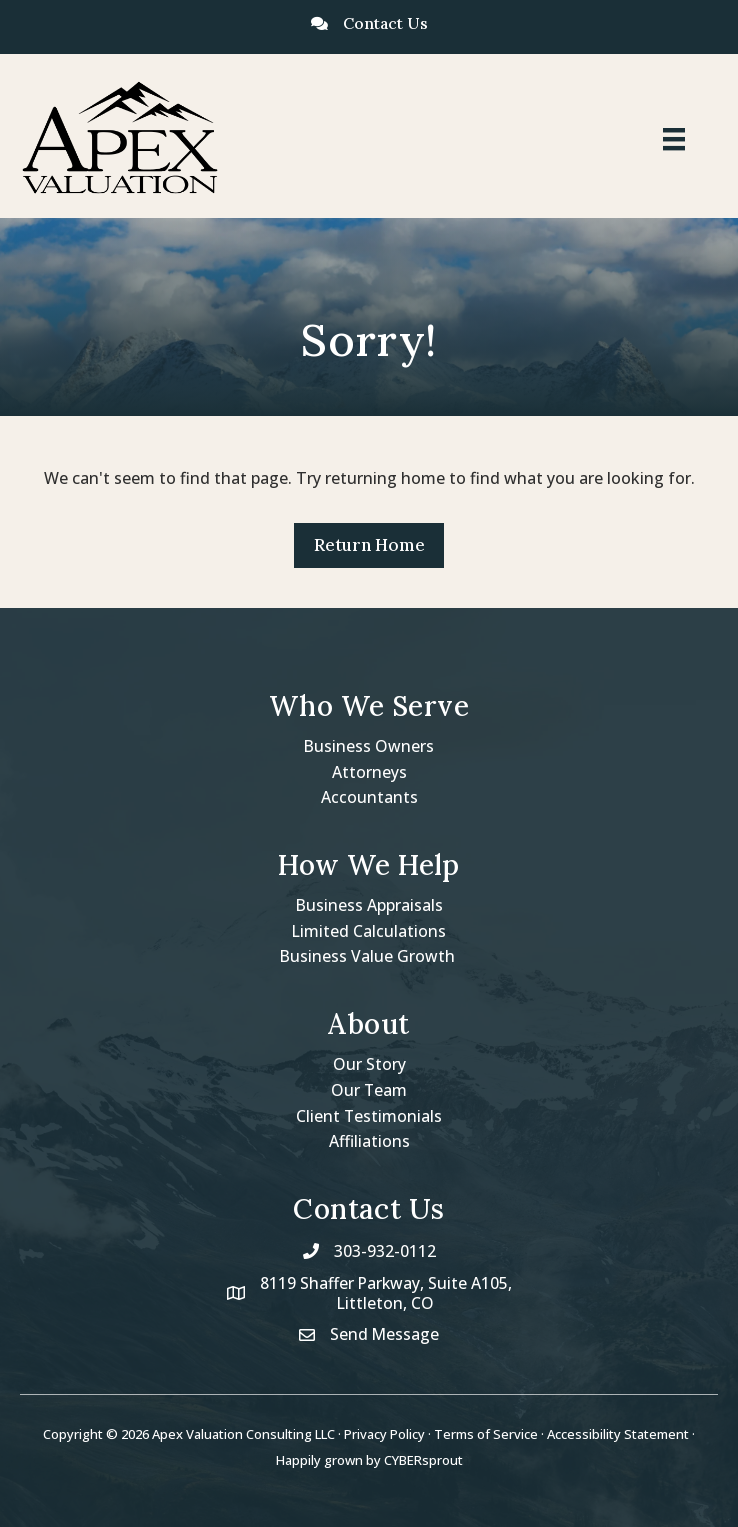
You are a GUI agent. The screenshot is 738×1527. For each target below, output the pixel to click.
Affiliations (369, 1141)
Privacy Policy (384, 1435)
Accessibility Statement (618, 1435)
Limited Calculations (369, 931)
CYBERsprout (423, 1461)
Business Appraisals (369, 905)
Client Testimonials (369, 1116)
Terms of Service (486, 1435)
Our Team (369, 1090)
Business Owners (369, 746)
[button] (369, 545)
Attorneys (369, 772)
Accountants (369, 797)
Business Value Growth (369, 956)
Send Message (385, 1335)
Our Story (369, 1064)
